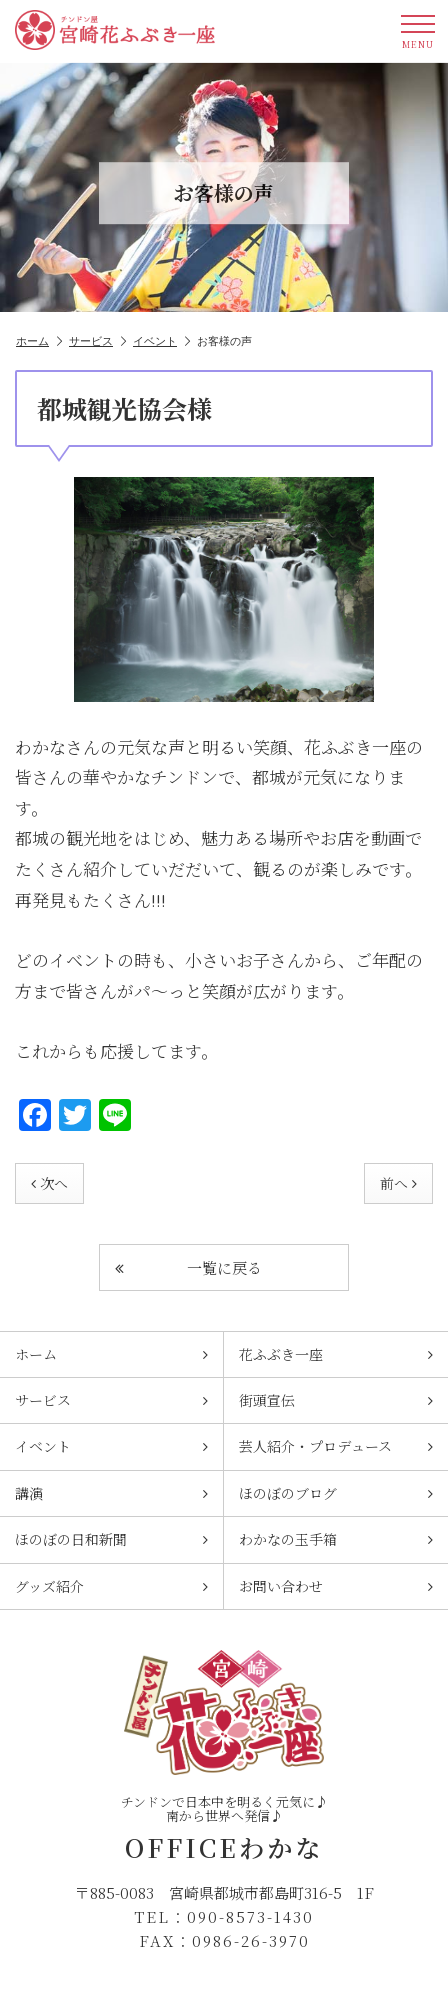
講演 (111, 1493)
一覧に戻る (188, 1267)
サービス (97, 341)
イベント (161, 341)
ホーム (39, 341)
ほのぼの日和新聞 (111, 1539)
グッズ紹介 (111, 1586)
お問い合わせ (336, 1586)
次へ (49, 1183)
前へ (398, 1183)
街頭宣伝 (336, 1400)
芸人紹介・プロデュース (336, 1446)
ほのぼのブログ (336, 1493)
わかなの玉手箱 (336, 1539)
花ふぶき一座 (336, 1354)
